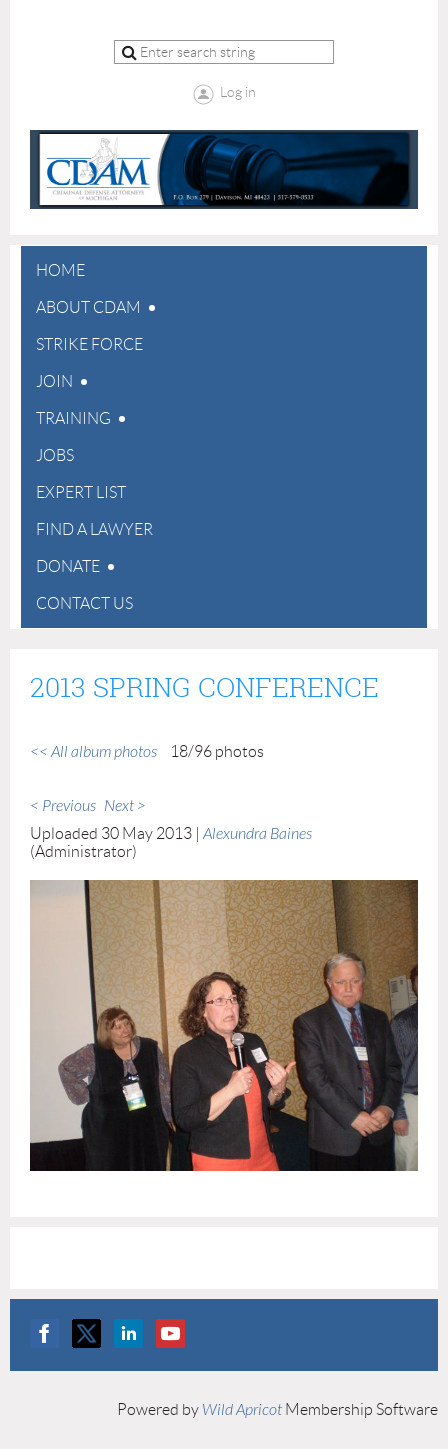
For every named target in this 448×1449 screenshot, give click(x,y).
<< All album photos (93, 752)
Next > (125, 806)
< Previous (63, 806)
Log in (238, 92)
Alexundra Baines (257, 834)
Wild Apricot (242, 1410)
